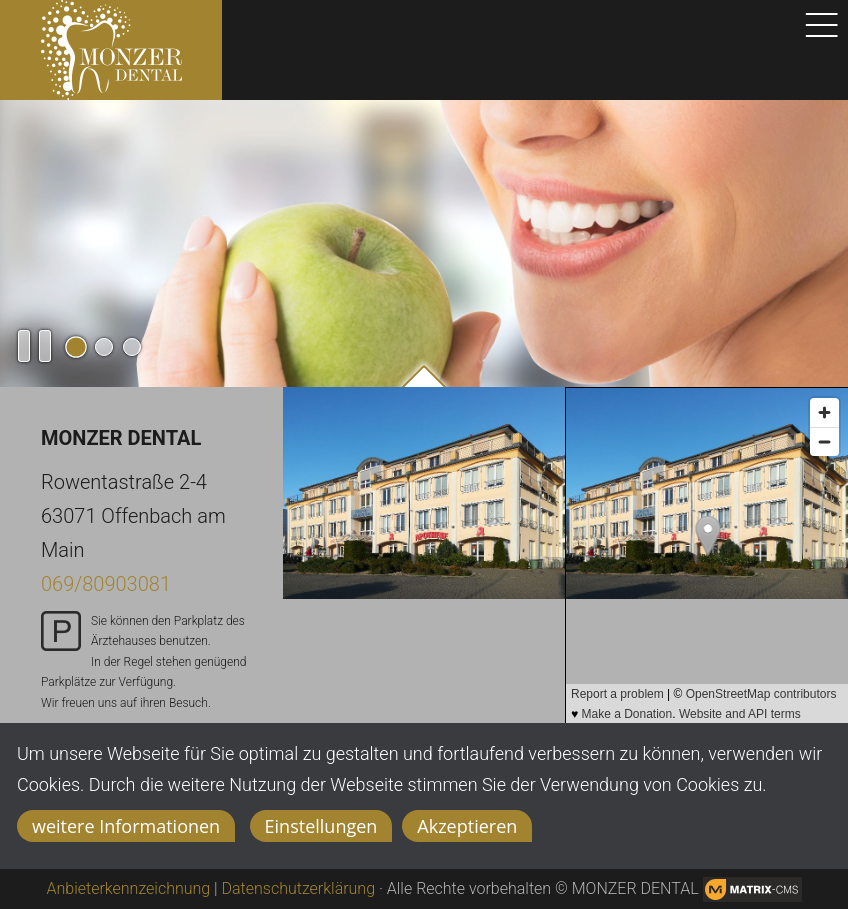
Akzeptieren (467, 826)
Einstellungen (321, 826)
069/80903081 (106, 584)
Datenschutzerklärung (299, 888)
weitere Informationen (126, 826)
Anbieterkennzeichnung (129, 888)
